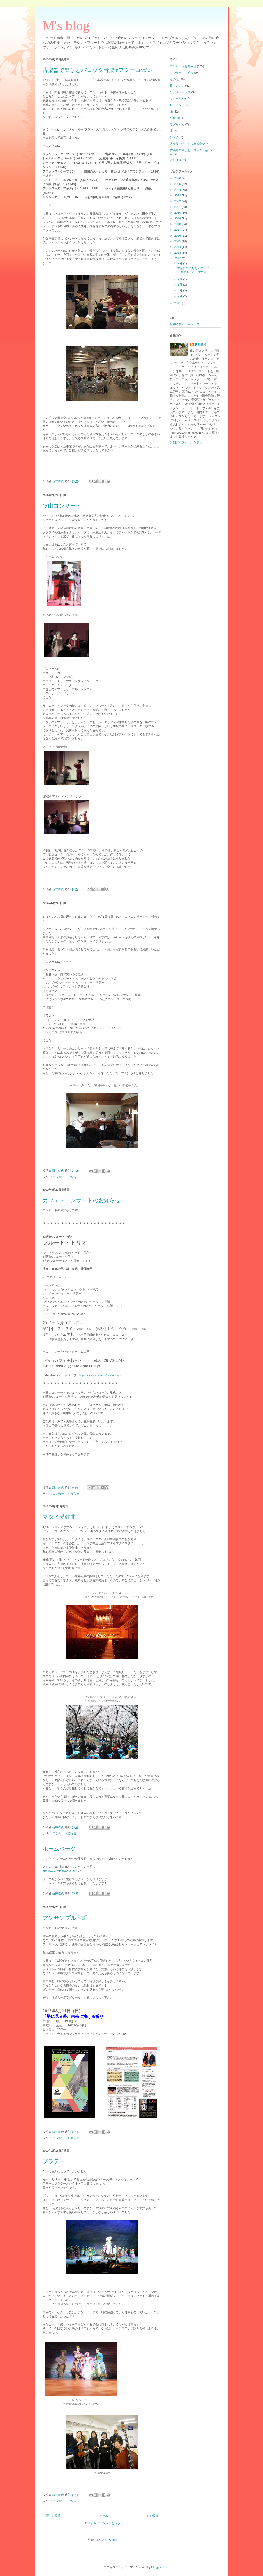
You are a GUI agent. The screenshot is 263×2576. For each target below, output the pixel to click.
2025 (178, 184)
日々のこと (177, 85)
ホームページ (59, 1849)
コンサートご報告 (64, 1177)
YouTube (175, 118)
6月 (180, 284)
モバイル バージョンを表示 (102, 2523)
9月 (180, 263)
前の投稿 (153, 2515)
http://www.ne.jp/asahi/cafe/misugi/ (100, 1375)
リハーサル (177, 98)
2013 (178, 252)
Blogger (156, 2567)
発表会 (174, 137)
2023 (178, 195)
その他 (174, 79)
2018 (178, 224)
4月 (180, 290)
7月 (180, 279)
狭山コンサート (62, 506)
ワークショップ (180, 92)
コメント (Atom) (106, 2539)
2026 (178, 178)
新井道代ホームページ (184, 324)
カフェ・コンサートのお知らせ (82, 1200)
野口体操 (176, 160)
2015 (178, 241)
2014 (178, 247)
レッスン (176, 105)
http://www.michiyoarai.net (60, 1871)
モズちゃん (177, 124)
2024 (178, 189)
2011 (178, 303)
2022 (178, 201)
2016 (178, 235)
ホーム (103, 2515)
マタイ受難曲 (59, 1517)
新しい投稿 (53, 2515)
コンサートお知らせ (66, 1493)
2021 (178, 207)
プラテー (54, 2161)
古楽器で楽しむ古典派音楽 (187, 143)
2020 (178, 212)
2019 (178, 218)
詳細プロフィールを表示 (186, 442)
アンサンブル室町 (65, 1918)
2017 (178, 229)
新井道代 (200, 344)
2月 (180, 296)
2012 (178, 258)
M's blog (66, 25)
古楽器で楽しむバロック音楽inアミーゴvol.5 (97, 70)
